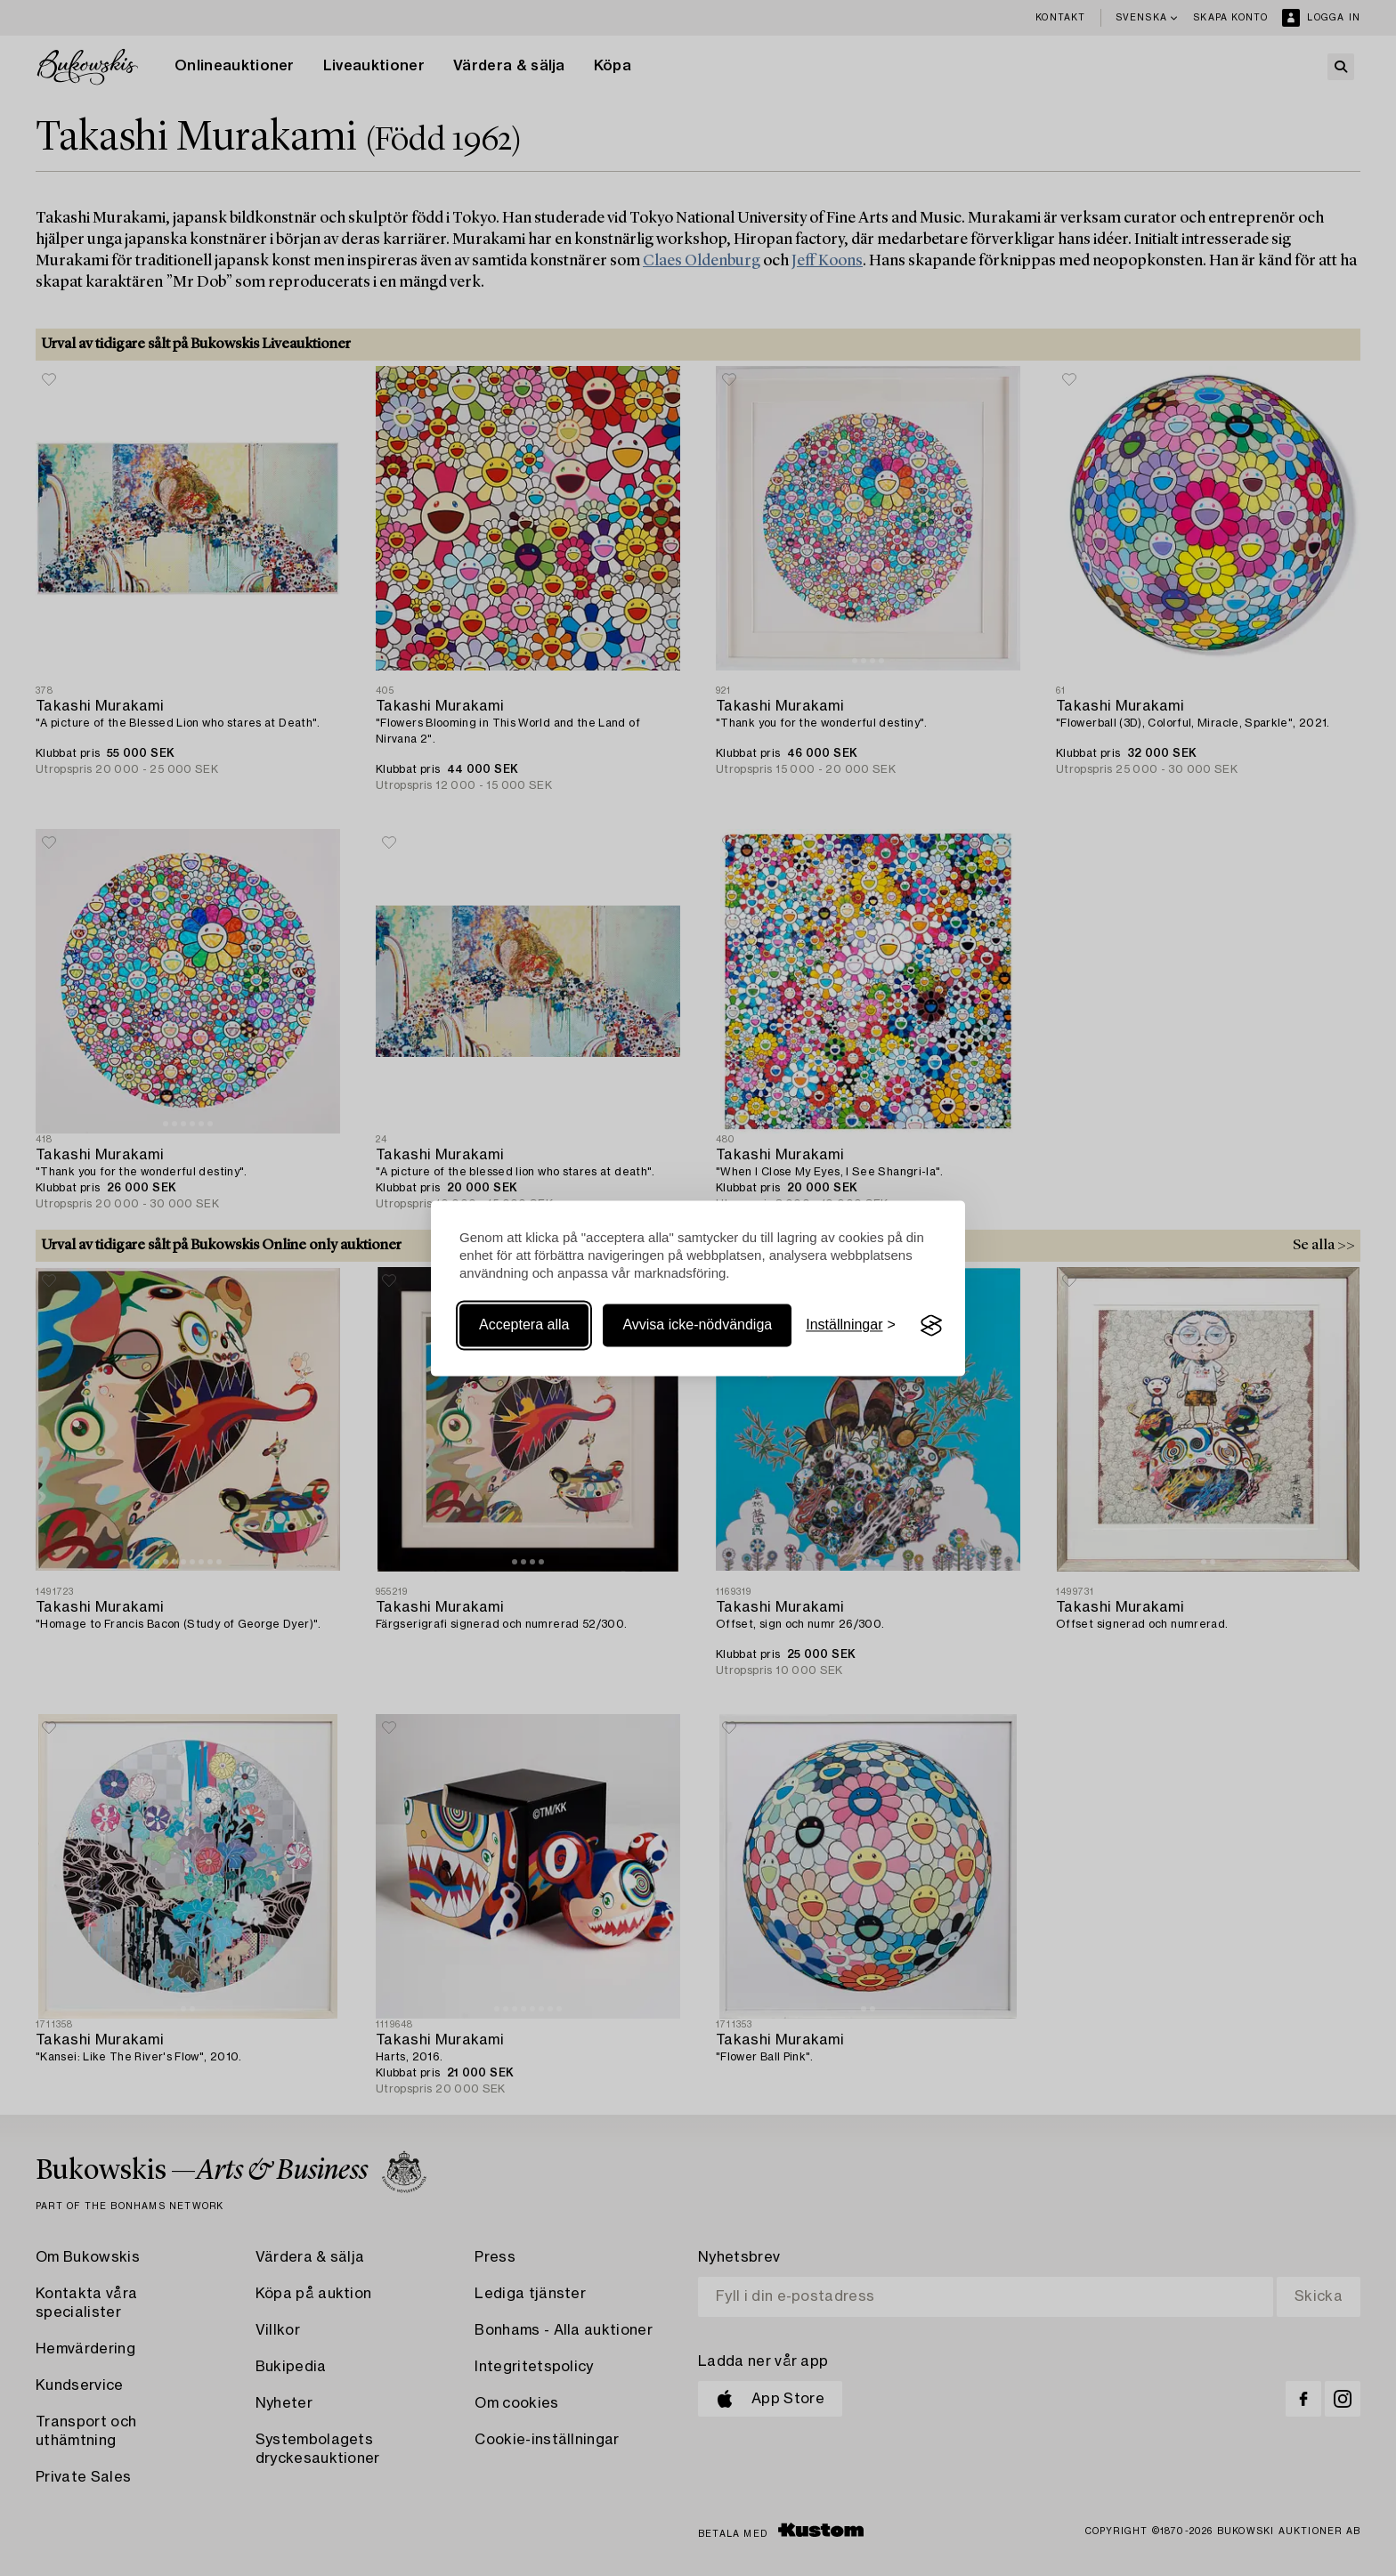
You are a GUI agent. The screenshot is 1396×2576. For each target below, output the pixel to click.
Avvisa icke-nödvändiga (697, 1325)
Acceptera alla (524, 1325)
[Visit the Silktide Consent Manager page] (931, 1325)
